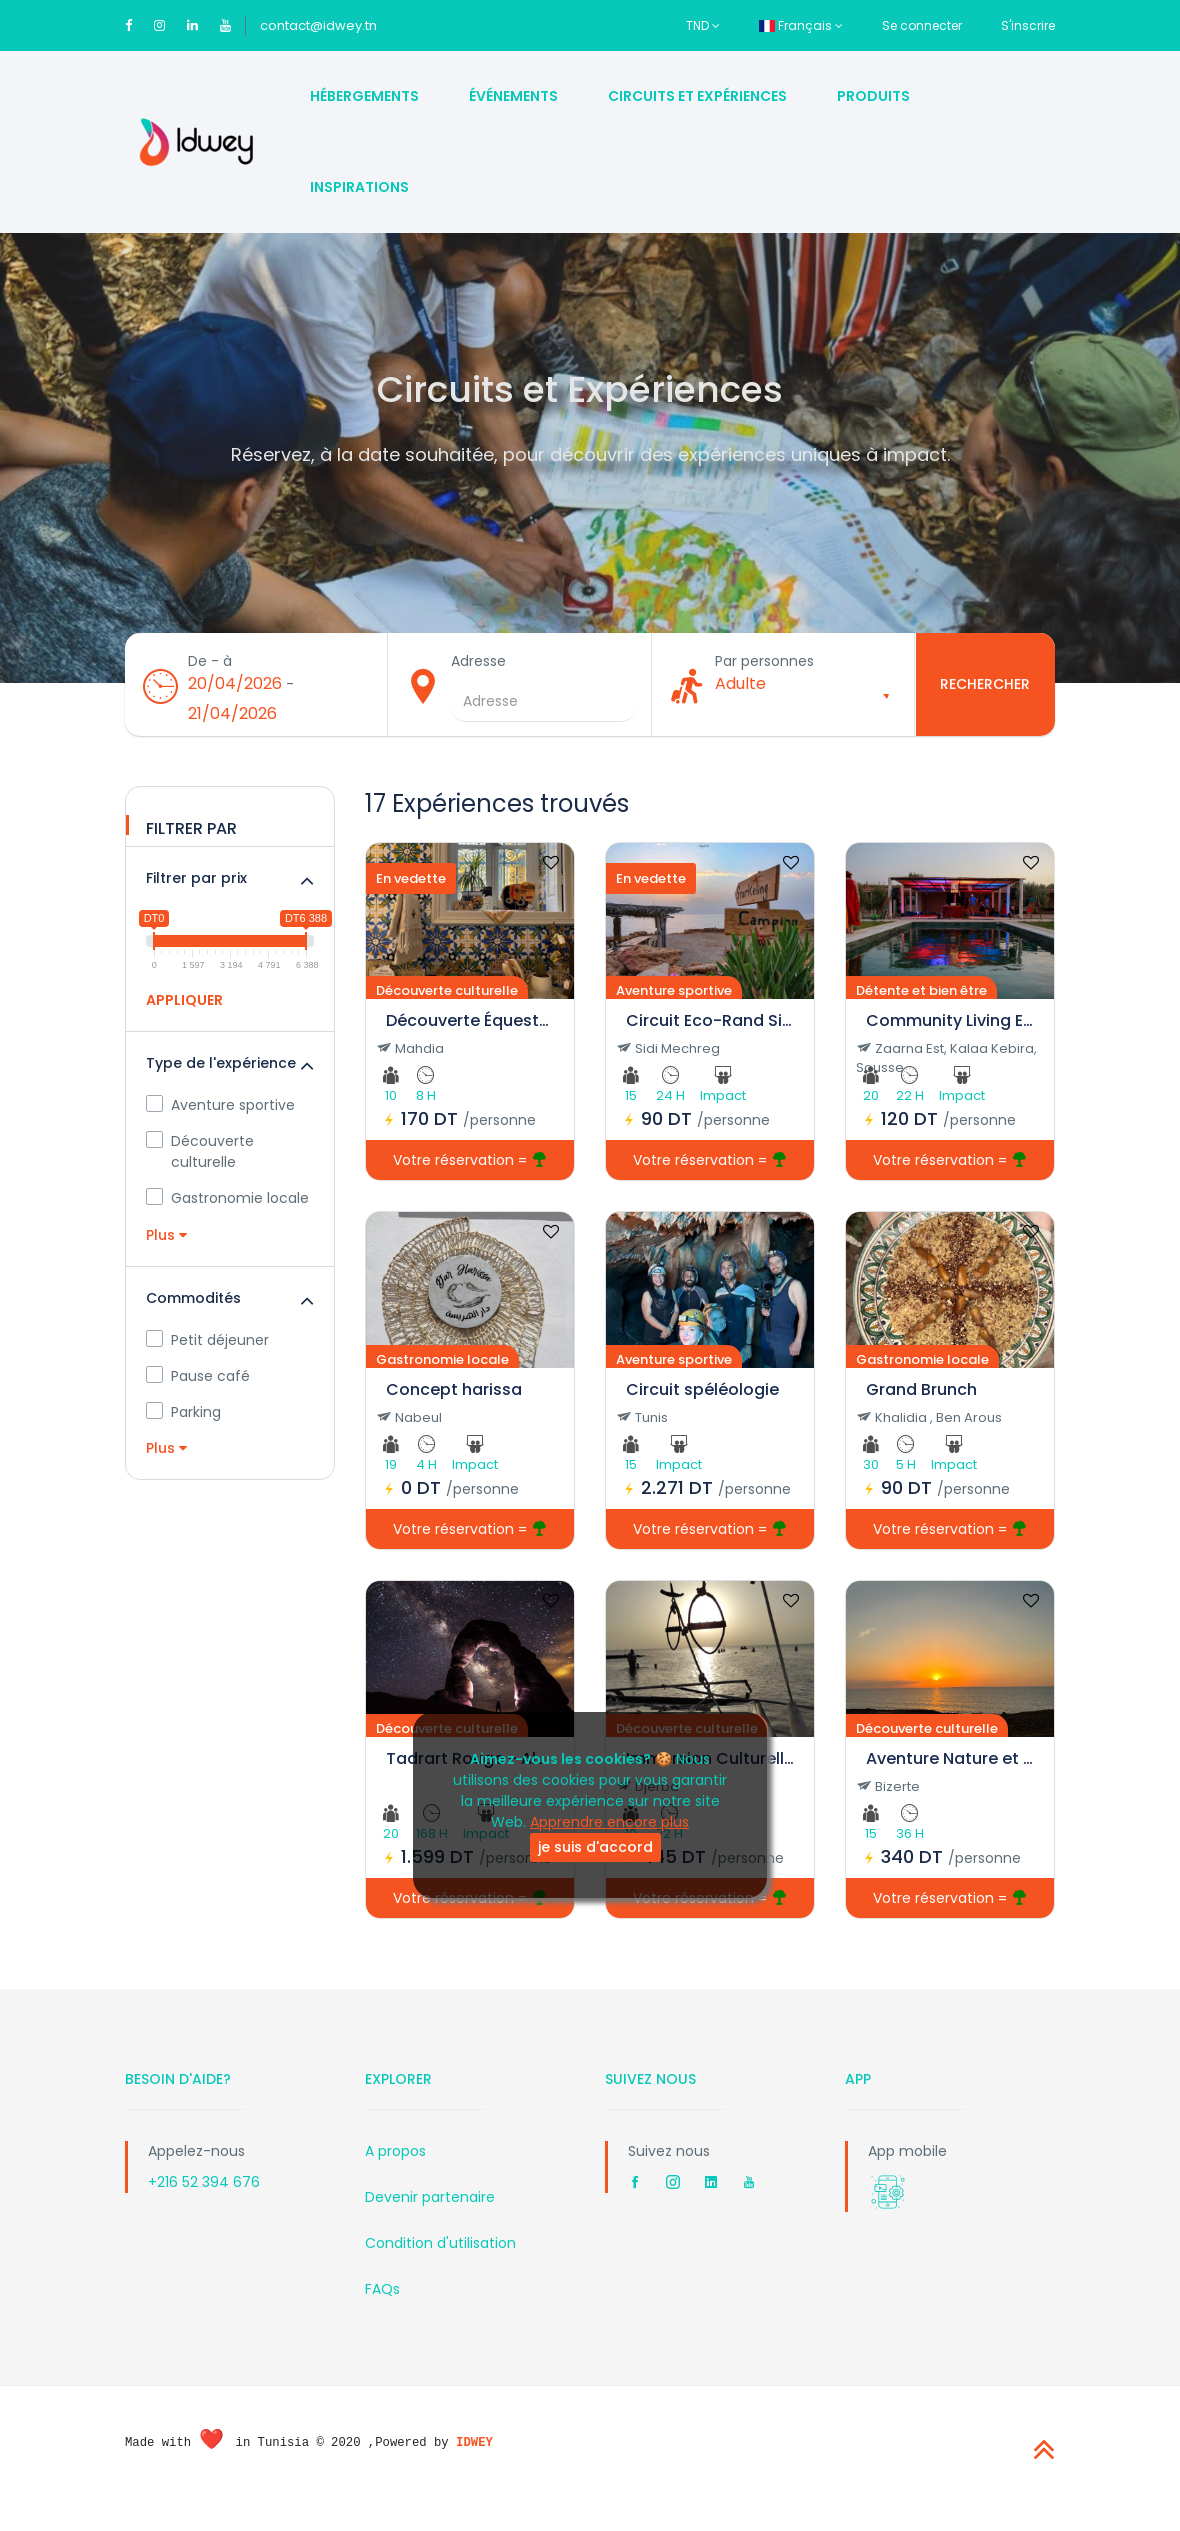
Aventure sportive (220, 1124)
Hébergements (364, 96)
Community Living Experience (950, 1039)
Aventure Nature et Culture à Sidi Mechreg (950, 1777)
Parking (183, 1431)
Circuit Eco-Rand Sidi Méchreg (710, 1039)
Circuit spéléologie (702, 1408)
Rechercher (985, 694)
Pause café (198, 1395)
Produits (873, 96)
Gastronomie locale (227, 1217)
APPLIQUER (184, 1019)
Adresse (485, 674)
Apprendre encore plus (609, 1822)
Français (801, 25)
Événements (513, 96)
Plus (166, 1254)
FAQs (382, 2308)
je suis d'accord (595, 1847)
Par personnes (771, 674)
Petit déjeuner (207, 1359)
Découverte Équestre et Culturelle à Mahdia (470, 1039)
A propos (395, 2170)
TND (703, 25)
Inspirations (359, 187)
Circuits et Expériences (697, 96)
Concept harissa (454, 1408)
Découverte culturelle (200, 1170)
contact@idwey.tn (318, 25)
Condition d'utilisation (440, 2262)
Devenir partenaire (430, 2216)
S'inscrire (1028, 25)
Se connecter (922, 25)
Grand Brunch (921, 1408)
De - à (217, 674)
